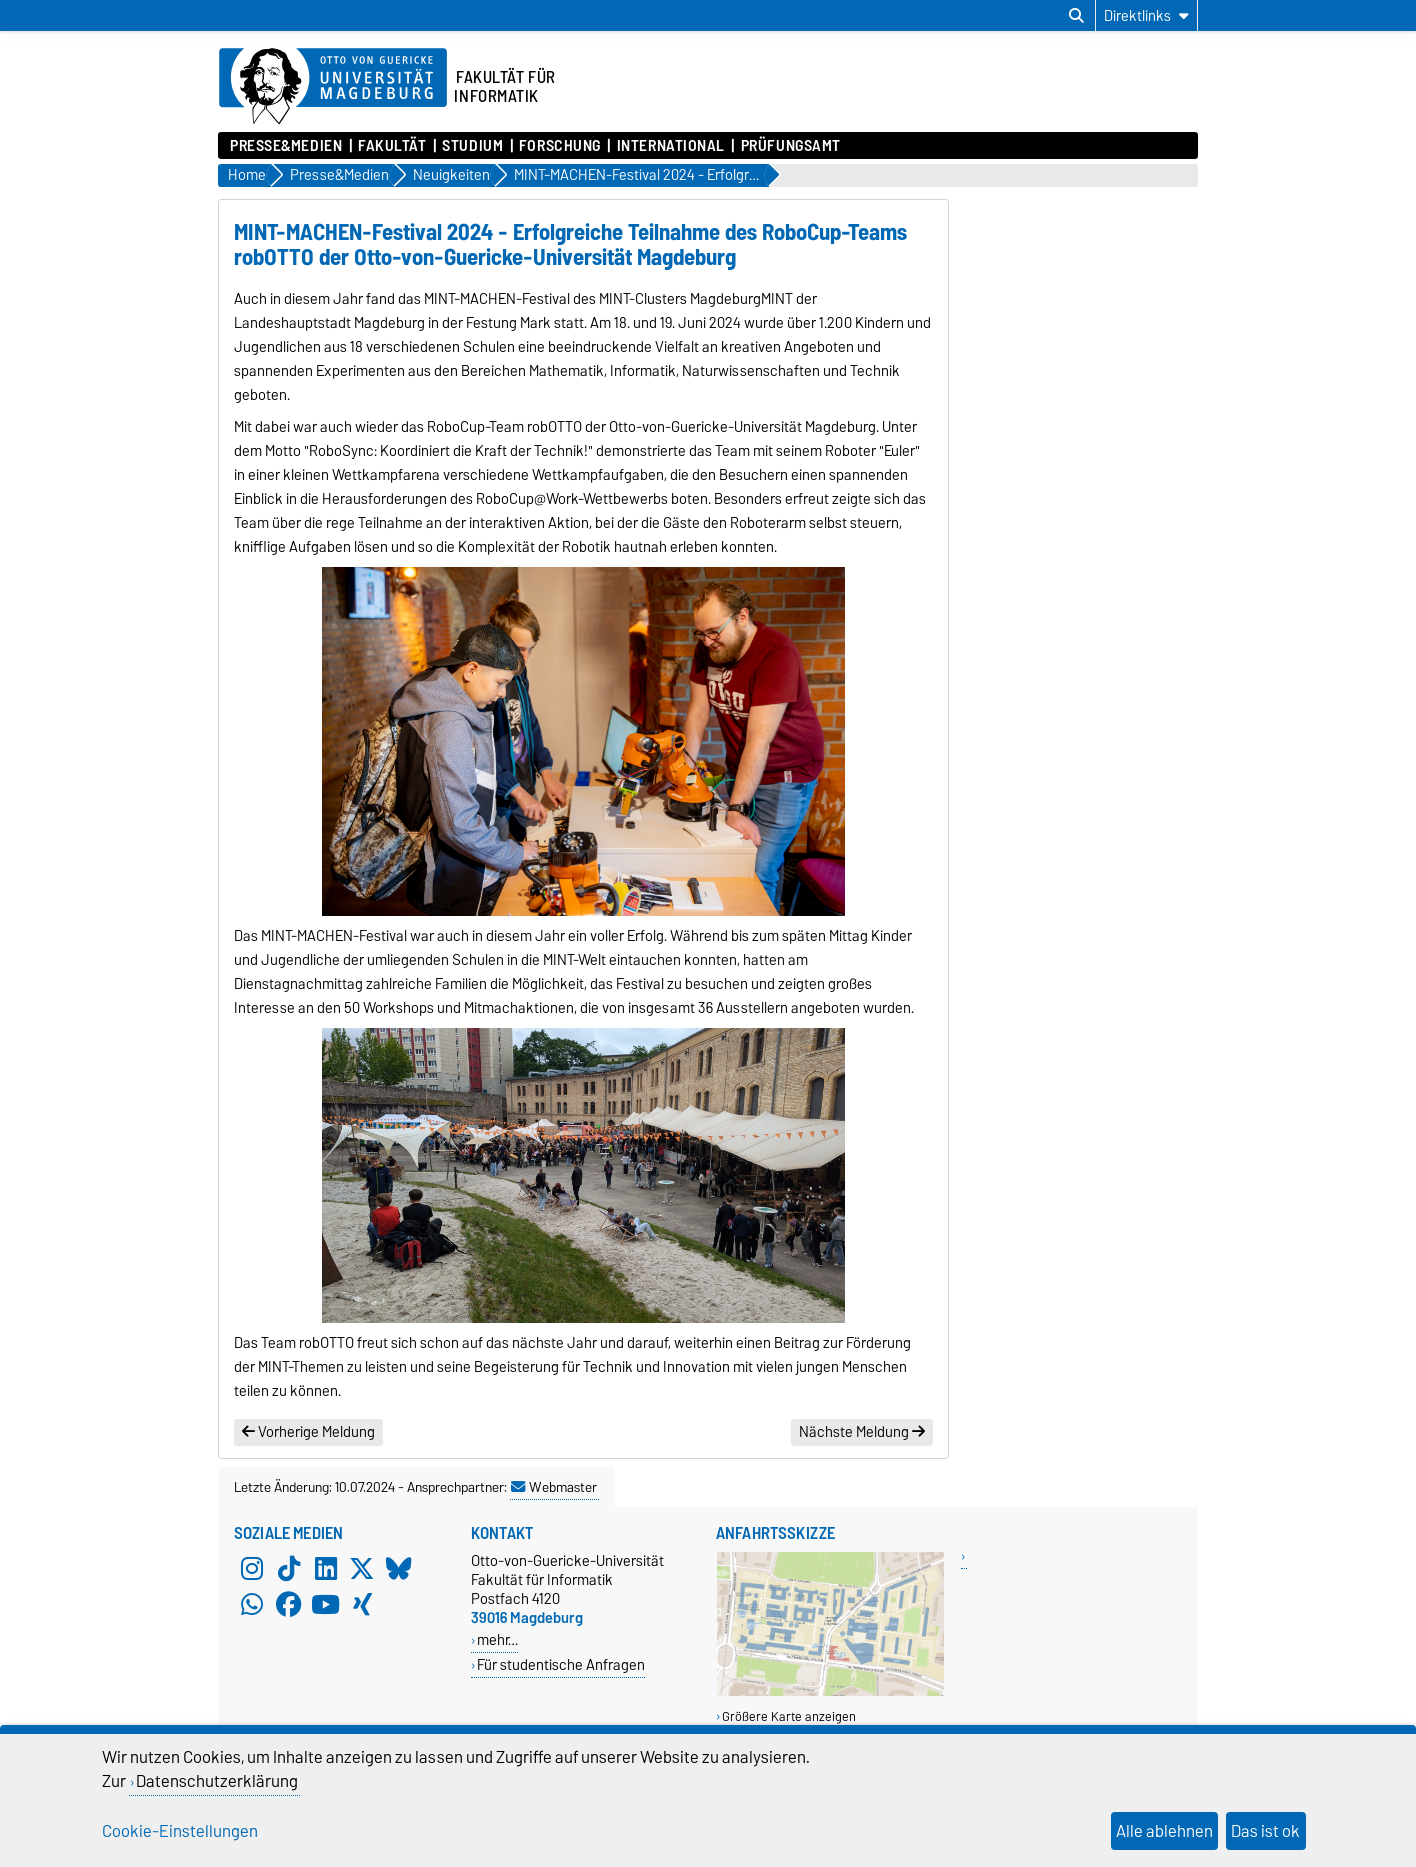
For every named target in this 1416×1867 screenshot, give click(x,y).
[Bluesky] (399, 1569)
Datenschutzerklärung (217, 1781)
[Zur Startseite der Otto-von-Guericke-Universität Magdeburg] (333, 87)
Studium (472, 146)
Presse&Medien (286, 146)
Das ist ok (1265, 1831)
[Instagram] (252, 1569)
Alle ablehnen (1164, 1831)
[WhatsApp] (252, 1605)
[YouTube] (326, 1605)
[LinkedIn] (326, 1569)
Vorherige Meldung (308, 1432)
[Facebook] (289, 1605)
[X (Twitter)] (362, 1569)
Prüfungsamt (791, 146)
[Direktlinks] (1146, 15)
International (671, 146)
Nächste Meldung (862, 1432)
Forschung (560, 146)
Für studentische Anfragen (561, 1664)
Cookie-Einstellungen (180, 1831)
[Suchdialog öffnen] (1076, 16)
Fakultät (392, 146)
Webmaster (554, 1487)
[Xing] (362, 1605)
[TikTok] (289, 1569)
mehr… (497, 1639)
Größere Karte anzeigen (789, 1716)
